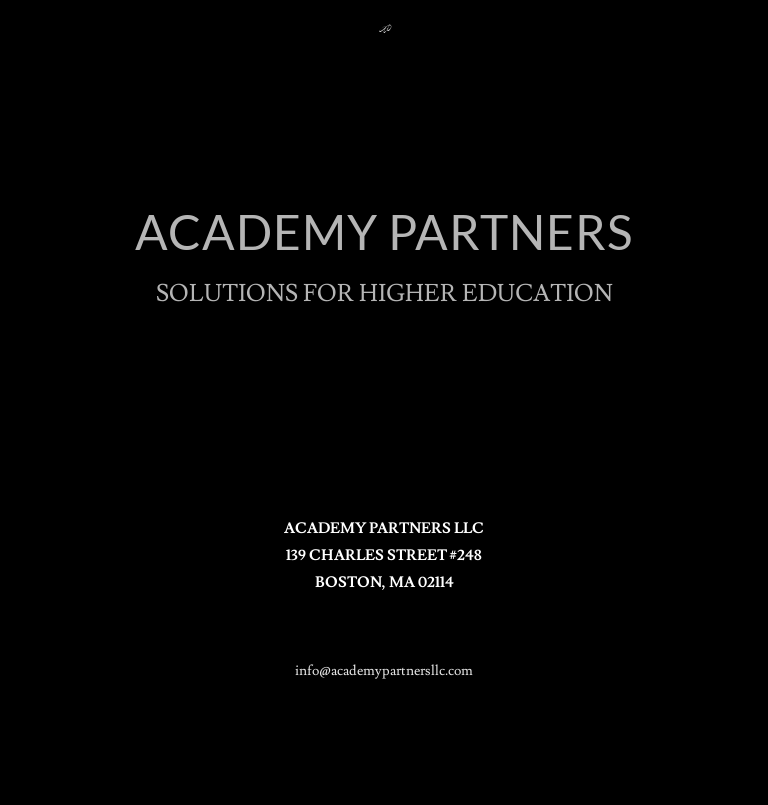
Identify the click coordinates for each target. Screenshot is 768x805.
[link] (384, 27)
